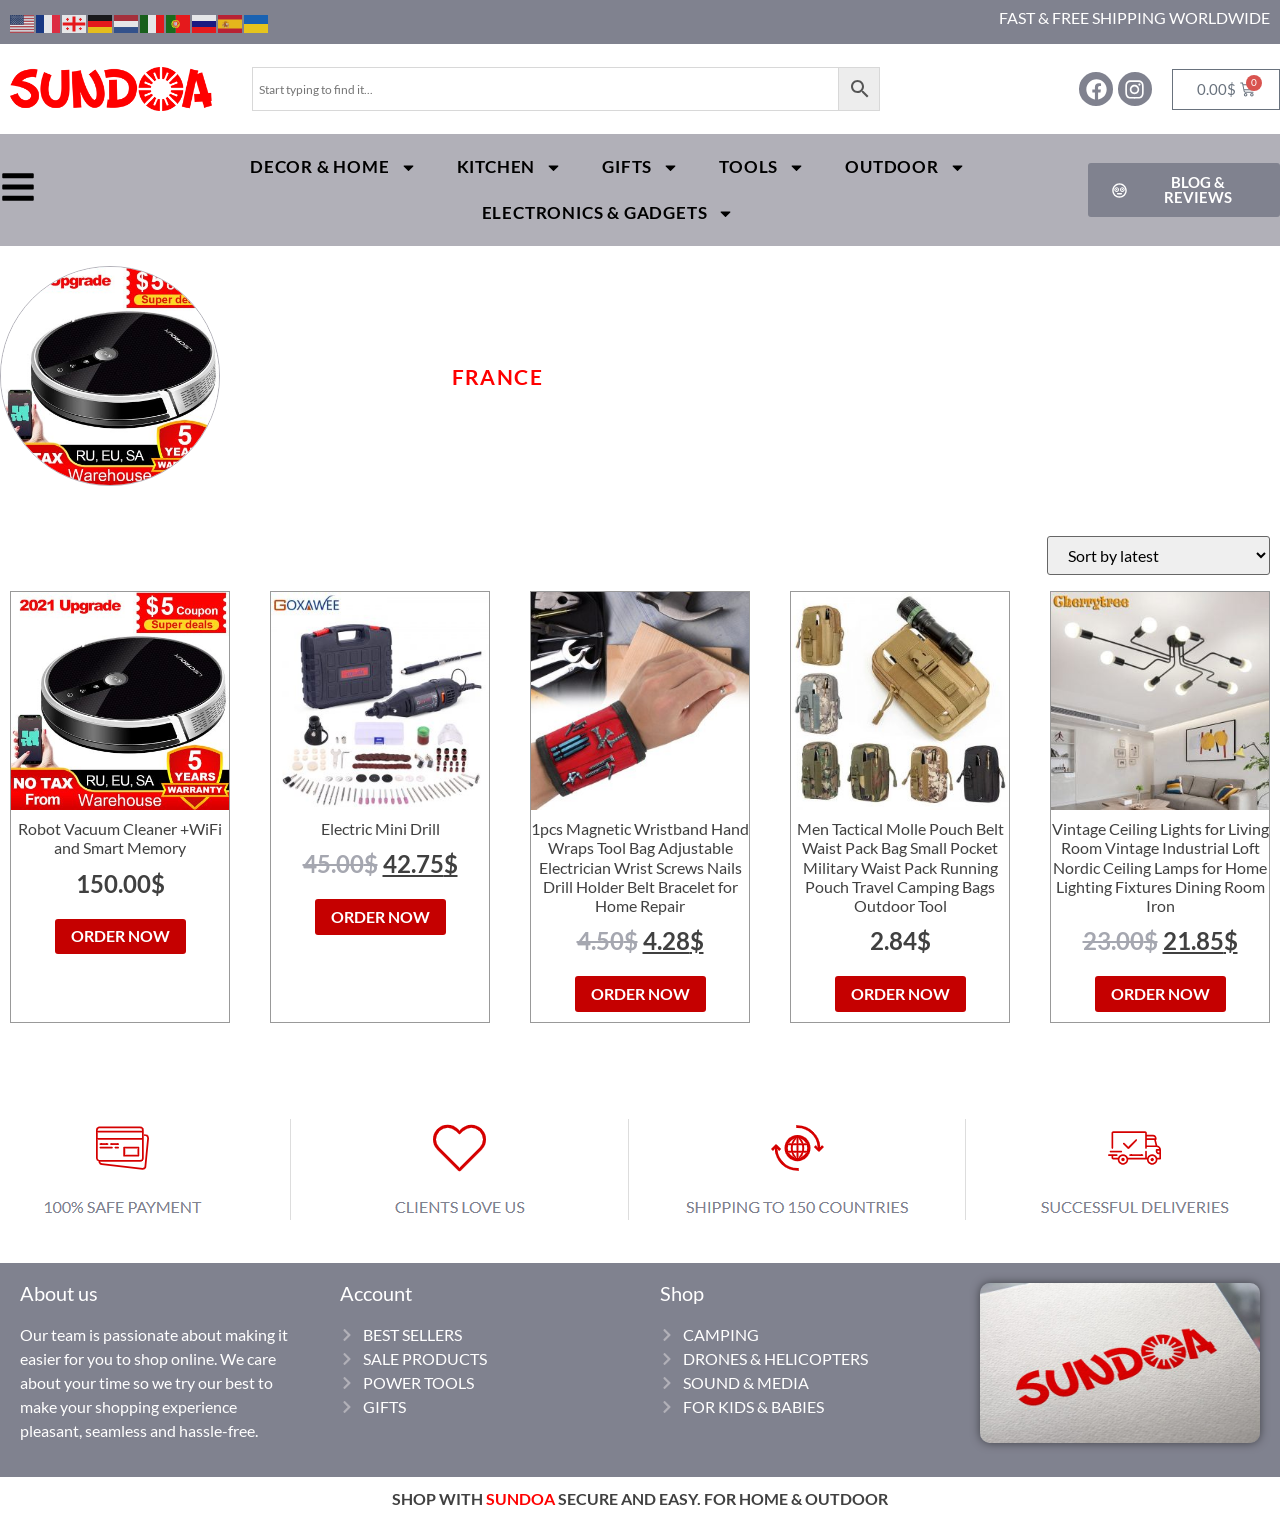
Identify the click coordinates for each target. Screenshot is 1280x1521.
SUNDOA (520, 1498)
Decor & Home (333, 167)
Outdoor (905, 167)
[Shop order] (1158, 555)
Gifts (640, 167)
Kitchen (510, 167)
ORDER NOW (120, 935)
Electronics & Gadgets (608, 213)
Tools (762, 167)
